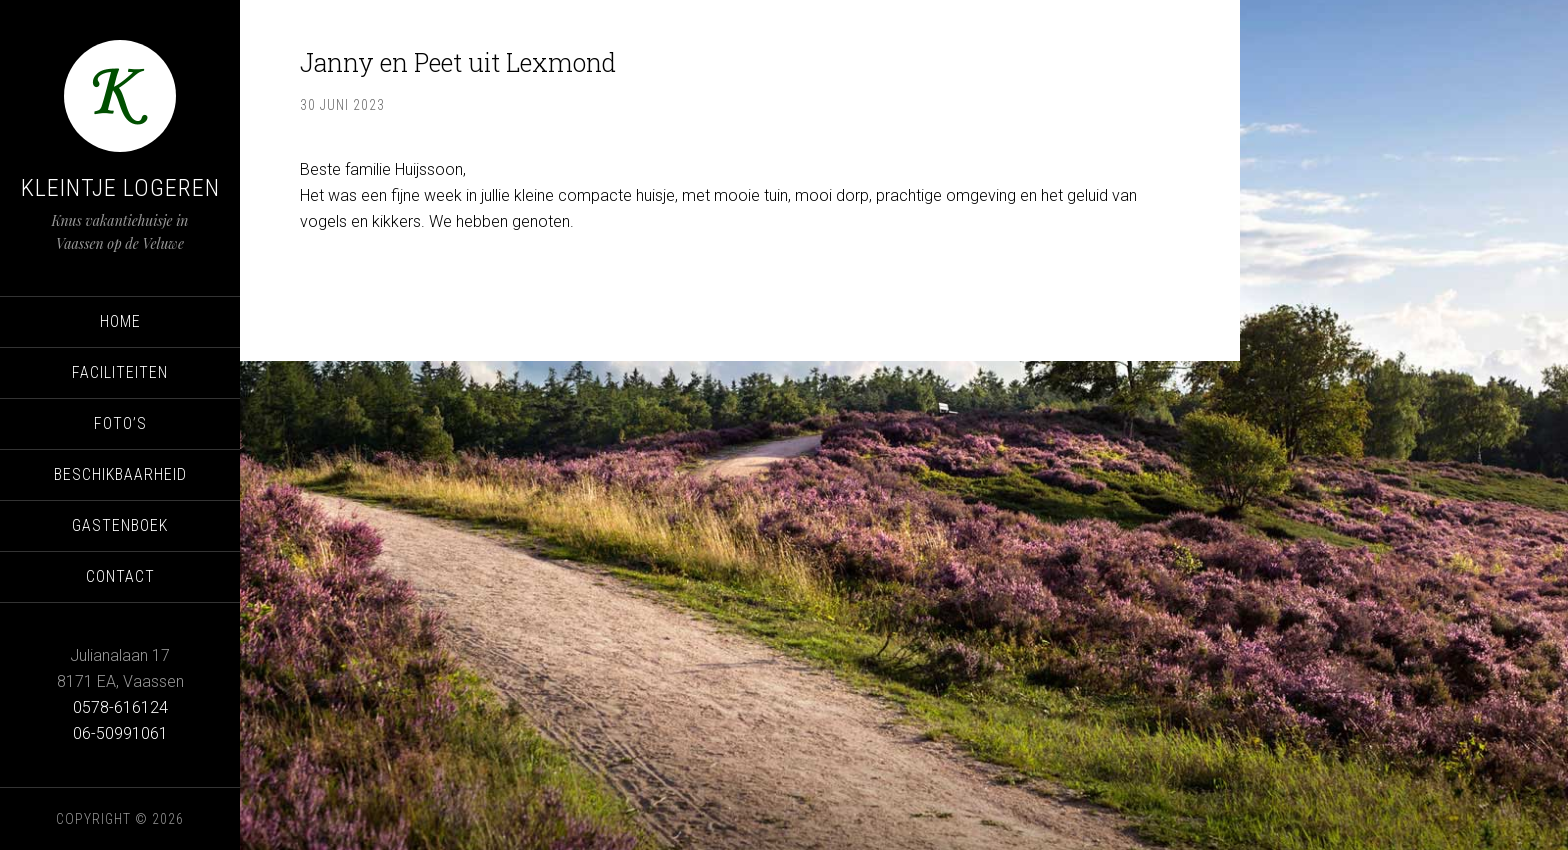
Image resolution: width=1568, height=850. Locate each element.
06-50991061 (120, 733)
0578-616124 (120, 707)
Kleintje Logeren (120, 188)
